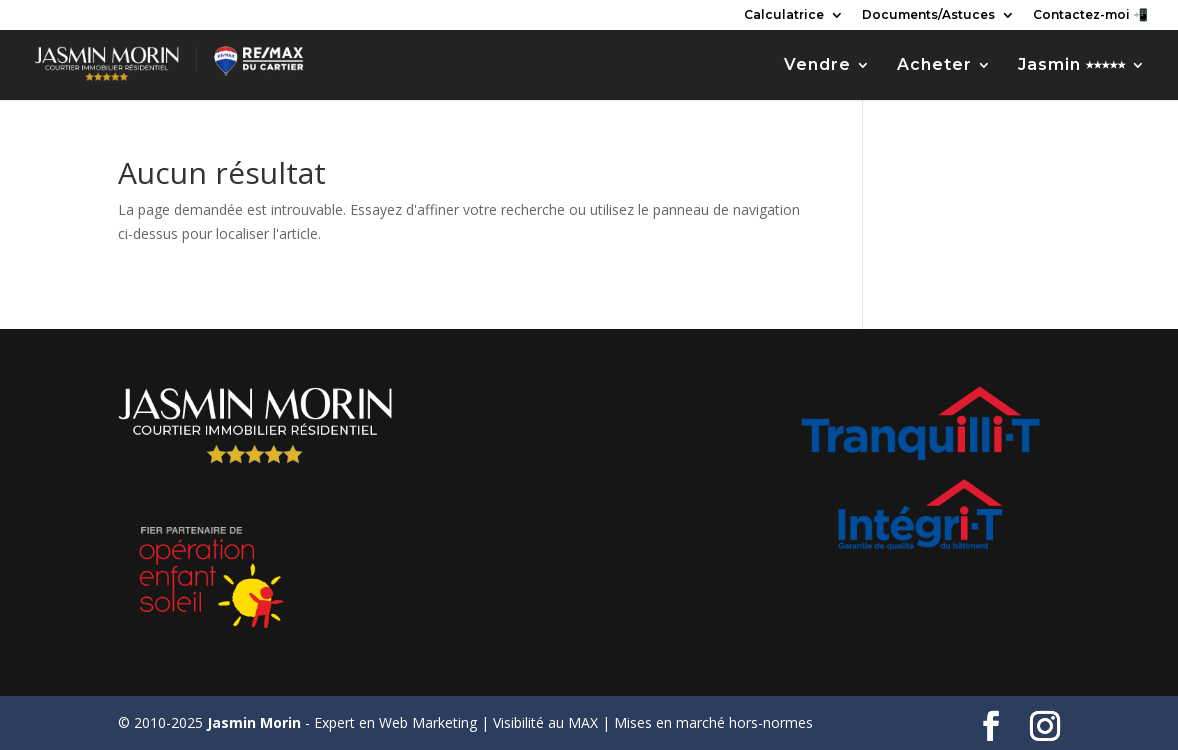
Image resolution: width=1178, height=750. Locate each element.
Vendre (817, 66)
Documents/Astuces (928, 15)
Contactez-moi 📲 (1090, 15)
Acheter (934, 66)
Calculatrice (784, 15)
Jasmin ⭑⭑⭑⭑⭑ (1072, 66)
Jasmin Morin (254, 722)
